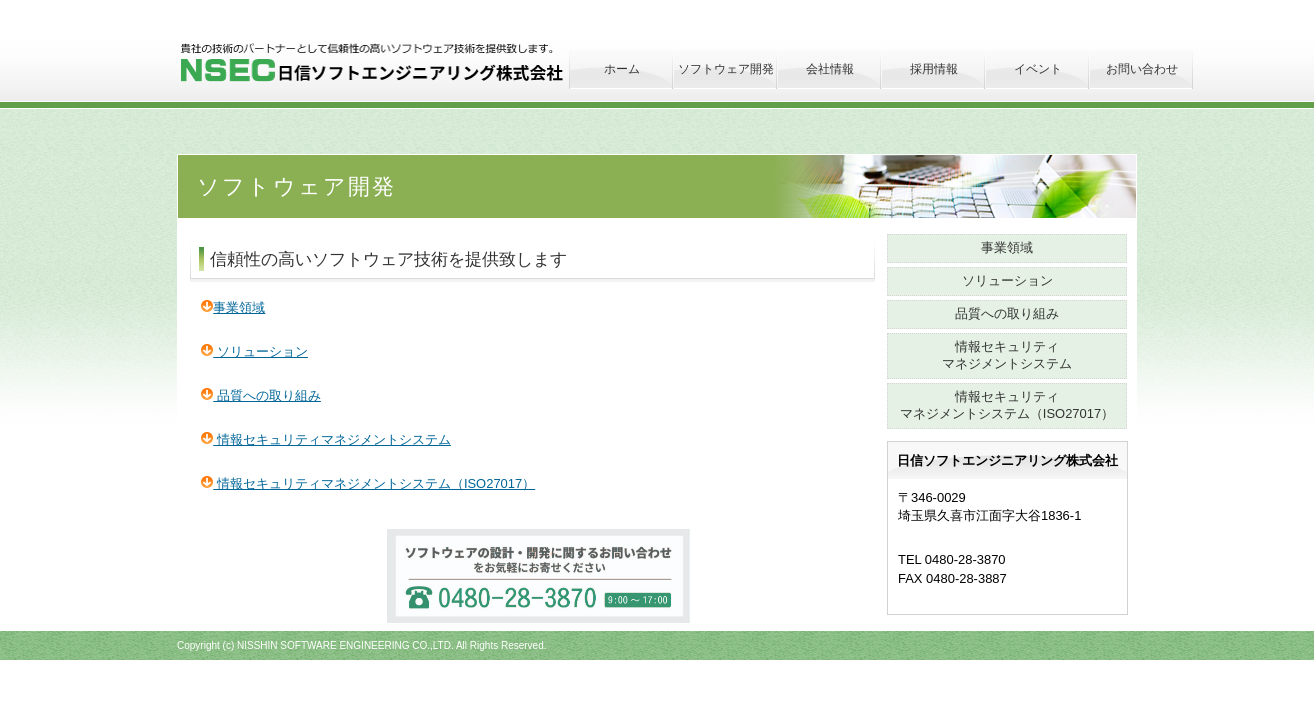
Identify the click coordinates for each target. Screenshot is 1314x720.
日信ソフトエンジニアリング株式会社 (399, 63)
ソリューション (254, 351)
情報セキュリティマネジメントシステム (326, 439)
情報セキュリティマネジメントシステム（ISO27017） (368, 483)
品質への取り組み (261, 395)
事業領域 (233, 307)
